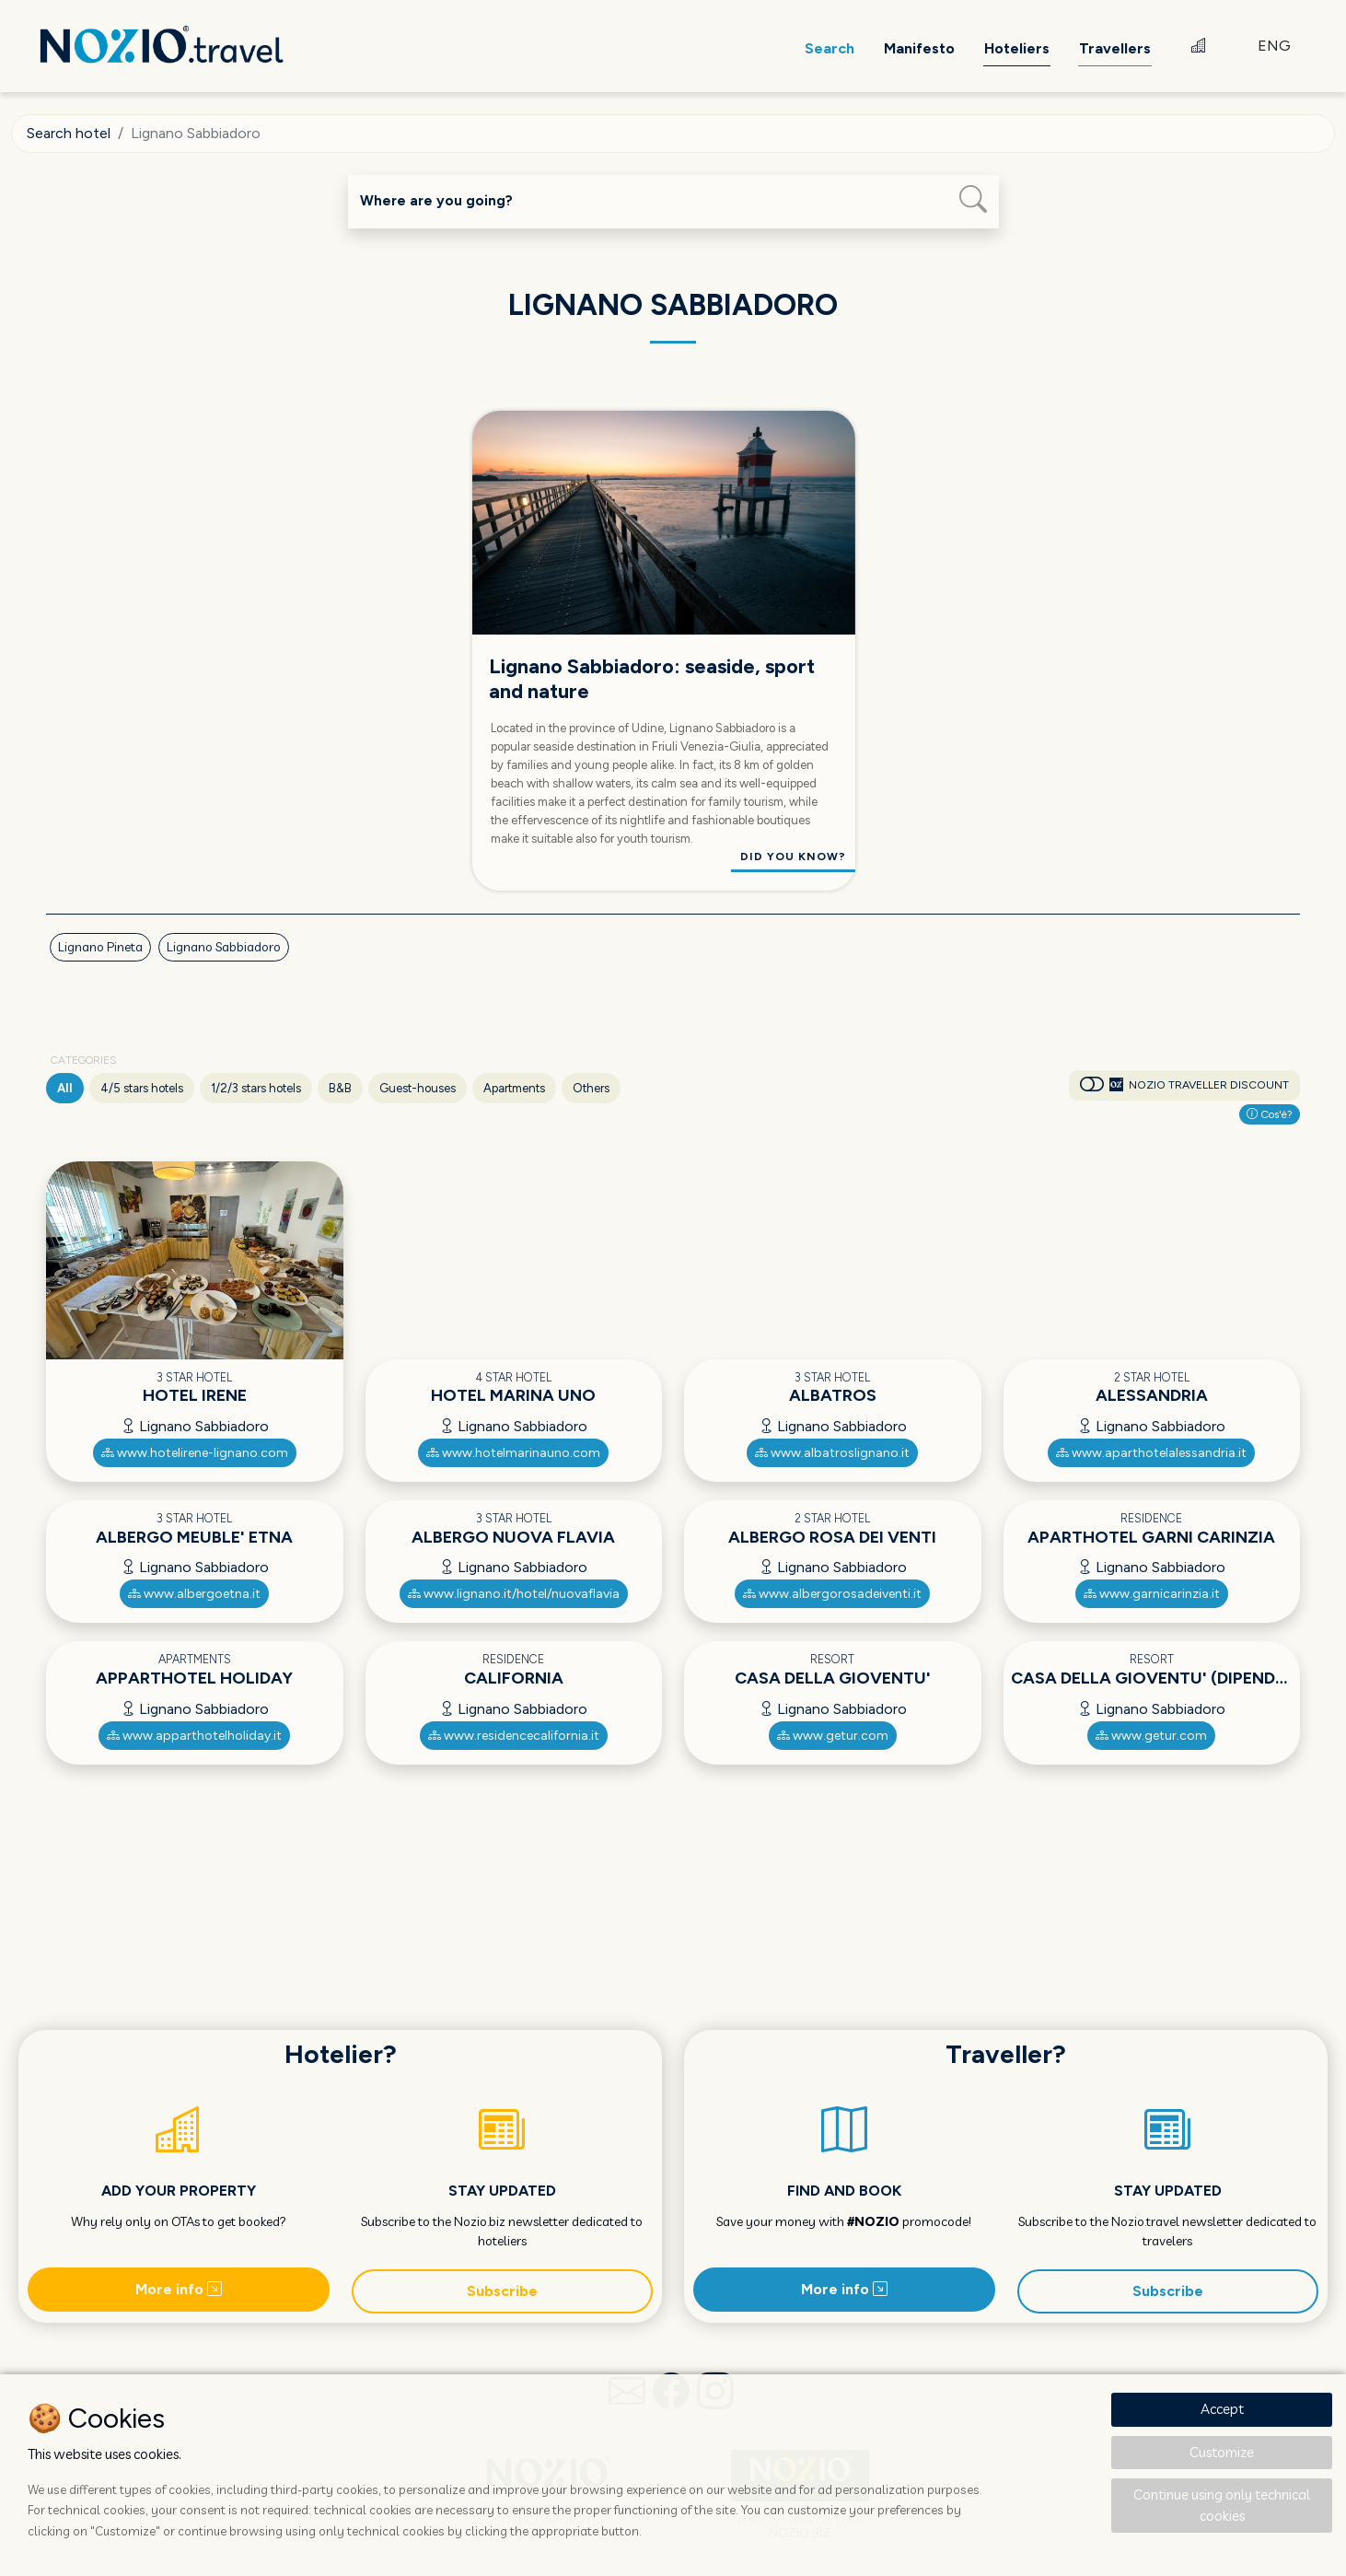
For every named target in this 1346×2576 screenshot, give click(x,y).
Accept (1222, 2409)
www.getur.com (832, 1735)
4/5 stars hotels (141, 1088)
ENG (1274, 45)
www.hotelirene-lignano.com (194, 1453)
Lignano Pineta (100, 946)
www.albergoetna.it (194, 1594)
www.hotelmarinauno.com (513, 1453)
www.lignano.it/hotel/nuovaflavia (514, 1594)
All (65, 1088)
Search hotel (68, 133)
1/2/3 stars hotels (256, 1088)
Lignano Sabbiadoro (224, 946)
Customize (1221, 2452)
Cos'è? (1270, 1114)
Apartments (514, 1088)
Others (591, 1088)
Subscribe (502, 2291)
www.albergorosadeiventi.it (832, 1594)
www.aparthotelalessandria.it (1151, 1453)
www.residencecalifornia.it (513, 1735)
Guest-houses (417, 1088)
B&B (340, 1088)
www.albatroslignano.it (832, 1453)
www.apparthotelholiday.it (194, 1735)
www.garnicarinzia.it (1152, 1594)
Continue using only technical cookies (1221, 2505)
